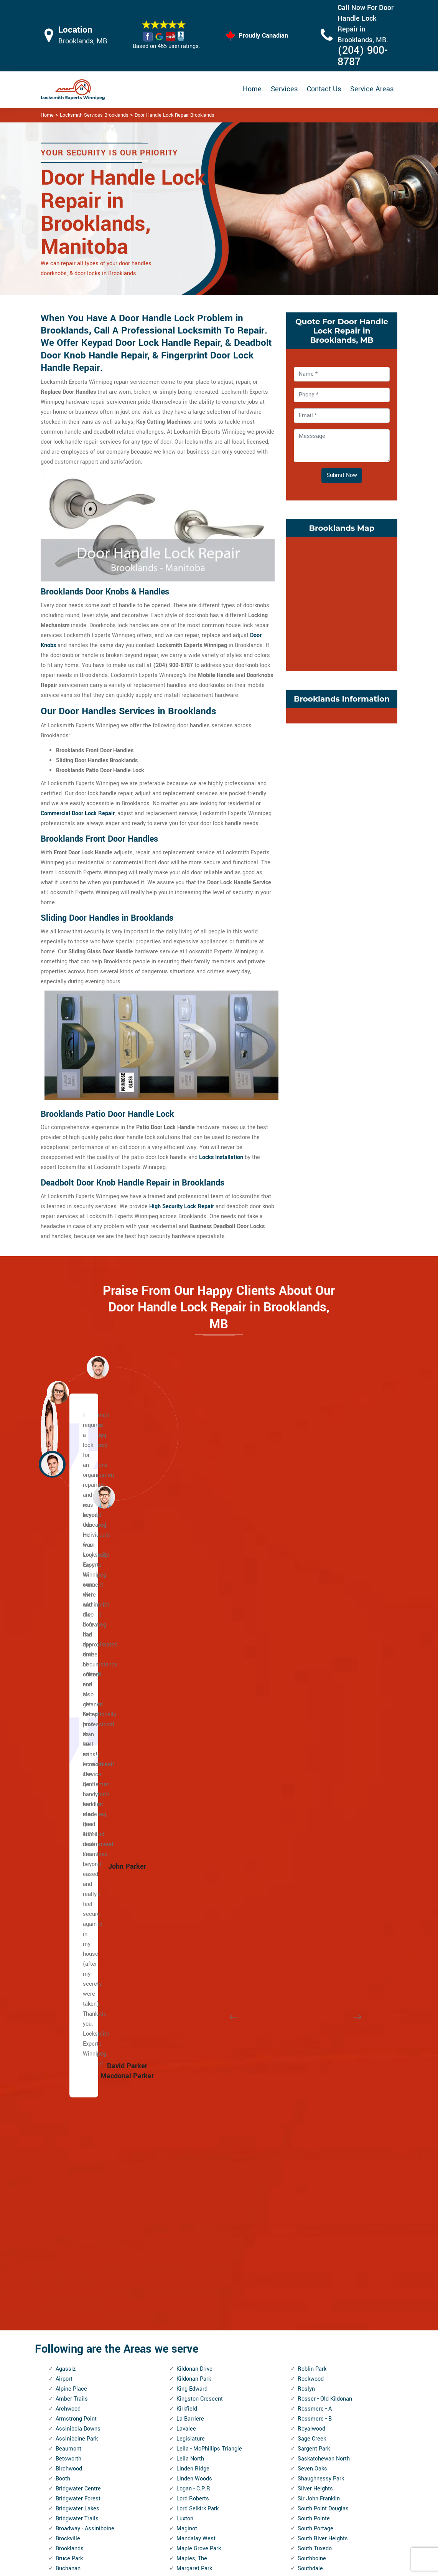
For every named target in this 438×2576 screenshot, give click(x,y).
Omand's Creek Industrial (208, 2119)
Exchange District (78, 2129)
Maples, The (191, 1790)
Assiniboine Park (77, 1670)
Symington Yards (319, 1960)
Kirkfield (186, 1640)
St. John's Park (316, 1880)
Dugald (64, 2040)
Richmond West (196, 2279)
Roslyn (306, 1621)
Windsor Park (314, 2349)
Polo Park (188, 2199)
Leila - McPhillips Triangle (209, 1680)
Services (284, 89)
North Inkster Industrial (205, 2030)
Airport (64, 1611)
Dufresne (67, 2030)
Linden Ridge (192, 1700)
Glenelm (66, 2199)
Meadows (188, 1870)
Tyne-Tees (310, 2080)
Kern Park (68, 2349)
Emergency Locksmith (276, 2526)
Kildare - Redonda (78, 2369)
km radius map (342, 602)
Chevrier (66, 1900)
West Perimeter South (325, 2249)
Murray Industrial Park (204, 1970)
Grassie (65, 2229)
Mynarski (187, 1980)
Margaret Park (194, 1800)
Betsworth (68, 1690)
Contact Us (324, 89)
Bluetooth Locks (268, 2471)
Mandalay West (196, 1770)
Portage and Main (198, 2209)
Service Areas (372, 89)
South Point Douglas (323, 1740)
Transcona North (318, 2000)
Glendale (67, 2189)
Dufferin (66, 2010)
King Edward (191, 1621)
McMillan (188, 1850)
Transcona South (319, 2010)
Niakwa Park (191, 1990)
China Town (70, 1910)
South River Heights (323, 1770)
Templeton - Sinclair (323, 1980)
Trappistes (311, 2030)
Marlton (186, 1810)
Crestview (68, 1970)
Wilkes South (314, 2329)
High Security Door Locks (194, 2460)
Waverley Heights (320, 2179)
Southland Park (317, 1810)
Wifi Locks (261, 2486)
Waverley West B (319, 2189)
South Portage (315, 1760)
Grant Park (69, 2219)
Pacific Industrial (197, 2129)
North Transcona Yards (205, 2070)
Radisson (188, 2249)
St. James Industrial (323, 1870)
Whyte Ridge (313, 2309)
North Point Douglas (201, 2040)
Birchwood (69, 1700)
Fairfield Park (72, 2139)
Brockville (68, 1770)
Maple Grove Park (198, 1780)
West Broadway (317, 2219)
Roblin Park (312, 1601)
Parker (184, 2149)
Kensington (70, 2339)
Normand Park (194, 2020)
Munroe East (192, 1950)
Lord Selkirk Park (197, 1740)
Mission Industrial (199, 1930)
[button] (104, 1496)
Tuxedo (307, 2050)
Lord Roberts (192, 1730)
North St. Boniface (199, 2060)
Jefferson (68, 2329)
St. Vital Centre (317, 1920)
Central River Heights (82, 1870)
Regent (185, 2259)
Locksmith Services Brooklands (94, 115)
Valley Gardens (317, 2109)
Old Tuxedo (190, 2109)
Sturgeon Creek (317, 1950)
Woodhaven (312, 2369)
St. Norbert (311, 1910)
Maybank (187, 1830)
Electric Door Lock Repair (194, 2500)
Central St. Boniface (81, 1880)
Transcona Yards (319, 2020)
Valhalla (308, 2099)
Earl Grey (67, 2060)
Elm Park (67, 2099)
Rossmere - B (315, 1650)
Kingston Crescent (199, 1631)
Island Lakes (71, 2299)
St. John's (310, 1890)
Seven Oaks (312, 1700)
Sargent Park (314, 1680)
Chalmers (68, 1890)
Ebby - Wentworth (77, 2080)
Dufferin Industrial (78, 2020)
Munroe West (193, 1960)
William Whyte (316, 2339)
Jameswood (71, 2319)
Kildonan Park (193, 1611)
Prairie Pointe (193, 2229)
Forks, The (68, 2149)
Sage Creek (312, 1670)
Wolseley (309, 2359)
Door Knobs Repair (194, 2535)
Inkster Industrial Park (83, 2289)
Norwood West (194, 2090)
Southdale (310, 1800)
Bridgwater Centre (78, 1720)
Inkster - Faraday (76, 2269)
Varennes (309, 2119)
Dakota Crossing (76, 1980)
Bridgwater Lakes (77, 1740)
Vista (304, 2169)
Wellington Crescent (323, 2199)
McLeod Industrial (199, 1840)
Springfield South (319, 1840)
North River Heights (201, 2050)
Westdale (309, 2269)
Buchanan (68, 1800)
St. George (311, 1860)
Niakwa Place (193, 2000)
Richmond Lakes (197, 2269)
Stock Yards (313, 1940)
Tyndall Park (313, 2070)
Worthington (313, 2379)
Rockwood (311, 1611)
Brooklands (70, 1780)
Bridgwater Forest (78, 1730)
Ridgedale (189, 2289)
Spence (307, 1820)
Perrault (186, 2179)
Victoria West (315, 2159)
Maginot (186, 1760)
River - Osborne (195, 2309)
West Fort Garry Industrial (330, 2229)
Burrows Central (76, 1820)
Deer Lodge (70, 2000)
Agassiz (66, 1601)
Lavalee (186, 1660)
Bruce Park (69, 1790)
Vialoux (307, 2139)
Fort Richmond (74, 2159)
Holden (64, 2259)
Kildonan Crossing (78, 2379)
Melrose (186, 1880)
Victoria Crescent (319, 2149)
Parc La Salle (193, 2139)
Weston (307, 2279)
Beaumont (68, 1680)
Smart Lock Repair (194, 2520)
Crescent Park (73, 1950)
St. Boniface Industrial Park (332, 1850)
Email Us (340, 2455)
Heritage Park (73, 2249)
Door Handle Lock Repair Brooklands (174, 115)
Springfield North (319, 1830)
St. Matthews (314, 1900)
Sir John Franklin (319, 1730)
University (310, 2090)
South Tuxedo (315, 1780)
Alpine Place (71, 1621)
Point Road (190, 2189)
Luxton (184, 1750)
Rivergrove (189, 2359)
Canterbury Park (76, 1840)
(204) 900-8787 (363, 56)
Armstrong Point (76, 1650)
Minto (183, 1910)
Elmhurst (67, 2109)
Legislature (190, 1670)
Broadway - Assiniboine (85, 1760)
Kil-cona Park (72, 2359)
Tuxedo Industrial (319, 2060)
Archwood (68, 1640)
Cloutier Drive (72, 1930)
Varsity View (313, 2129)
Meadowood (191, 1860)
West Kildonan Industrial (328, 2239)
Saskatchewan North (324, 1690)
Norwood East (193, 2080)
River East (189, 2319)
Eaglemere (69, 2050)
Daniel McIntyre (75, 1990)
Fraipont (66, 2169)
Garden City (70, 2179)
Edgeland (67, 2090)
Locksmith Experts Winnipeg (270, 2567)
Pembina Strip (194, 2169)
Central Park (71, 1860)
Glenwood (68, 2209)
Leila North (190, 1690)
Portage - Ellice (195, 2219)
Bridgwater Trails (77, 1750)
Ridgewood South (198, 2299)
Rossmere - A (315, 1640)
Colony (64, 1940)
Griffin (63, 2239)
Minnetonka (191, 1890)
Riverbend (189, 2349)
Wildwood (310, 2319)
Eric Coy (66, 2119)
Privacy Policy (265, 2456)
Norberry (187, 2010)
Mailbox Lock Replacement (265, 2506)
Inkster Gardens (76, 2279)
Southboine (312, 1790)
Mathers (187, 1820)
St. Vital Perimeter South (329, 1930)
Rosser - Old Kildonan (325, 1631)
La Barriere (190, 1650)
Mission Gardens (197, 1920)
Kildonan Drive (194, 1601)
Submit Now (341, 475)
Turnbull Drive (315, 2040)
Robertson (189, 2379)
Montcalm (189, 1940)
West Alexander (317, 2209)
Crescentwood (74, 1960)
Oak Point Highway (200, 2099)
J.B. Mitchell (71, 2309)
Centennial (69, 1850)
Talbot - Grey (313, 1970)
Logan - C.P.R (193, 1720)
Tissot (305, 1990)
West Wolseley (316, 2259)
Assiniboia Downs (78, 1660)
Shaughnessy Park (321, 1710)
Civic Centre (71, 1920)
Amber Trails (72, 1631)
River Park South (197, 2329)
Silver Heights (315, 1720)
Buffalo (65, 1810)
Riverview (188, 2369)
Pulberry (186, 2239)
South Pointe (314, 1750)
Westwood (311, 2299)
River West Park (196, 2339)
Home (252, 89)
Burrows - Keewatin (80, 1830)
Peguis (185, 2159)
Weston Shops (316, 2289)
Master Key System (196, 2480)
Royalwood (311, 1660)
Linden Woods (194, 1710)
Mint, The (188, 1900)
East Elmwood (73, 2070)
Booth (63, 1710)
